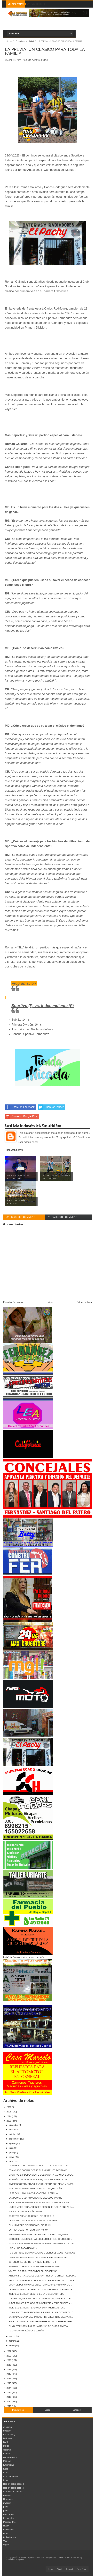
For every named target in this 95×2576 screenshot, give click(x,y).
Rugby (6, 2525)
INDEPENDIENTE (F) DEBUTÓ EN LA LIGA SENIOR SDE (36, 2294)
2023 (9, 2121)
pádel (5, 2510)
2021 (9, 2356)
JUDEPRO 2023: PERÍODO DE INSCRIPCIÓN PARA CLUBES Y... (40, 2303)
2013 (9, 2392)
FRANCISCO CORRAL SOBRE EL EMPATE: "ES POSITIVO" (37, 2170)
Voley (5, 2541)
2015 (9, 2383)
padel (5, 2506)
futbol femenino (10, 2476)
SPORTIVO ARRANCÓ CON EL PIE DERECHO (31, 2216)
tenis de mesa (9, 2537)
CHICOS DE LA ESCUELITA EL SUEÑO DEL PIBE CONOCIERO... (40, 2239)
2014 (9, 2388)
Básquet (7, 2431)
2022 (9, 2351)
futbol (5, 2469)
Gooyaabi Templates (15, 2560)
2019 (9, 2365)
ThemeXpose (63, 2557)
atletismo (7, 2427)
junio (11, 2152)
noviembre (14, 2129)
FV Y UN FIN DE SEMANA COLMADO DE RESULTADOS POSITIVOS (41, 2253)
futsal (5, 2480)
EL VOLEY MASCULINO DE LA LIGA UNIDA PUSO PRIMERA (38, 2326)
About (59, 2569)
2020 (9, 2360)
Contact (69, 2569)
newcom (7, 2495)
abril (11, 2161)
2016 (9, 2378)
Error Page (81, 2569)
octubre (13, 2134)
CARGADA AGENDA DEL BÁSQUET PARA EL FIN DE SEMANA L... (40, 2317)
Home (50, 2569)
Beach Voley (9, 2434)
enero (12, 2345)
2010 (9, 2406)
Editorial (7, 2461)
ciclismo (7, 2450)
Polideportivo (9, 2522)
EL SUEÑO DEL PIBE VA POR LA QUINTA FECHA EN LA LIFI (37, 2179)
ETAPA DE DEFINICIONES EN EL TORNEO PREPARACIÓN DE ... (40, 2285)
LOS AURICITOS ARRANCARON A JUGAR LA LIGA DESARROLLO (40, 2312)
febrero (12, 2341)
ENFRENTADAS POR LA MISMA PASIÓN (28, 2230)
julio (11, 2148)
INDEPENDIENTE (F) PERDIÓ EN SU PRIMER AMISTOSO (36, 2307)
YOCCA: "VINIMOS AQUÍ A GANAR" (25, 2211)
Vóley (6, 2545)
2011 (9, 2401)
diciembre (14, 2125)
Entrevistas (8, 2465)
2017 (9, 2374)
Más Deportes (28, 2557)
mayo (12, 2157)
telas (5, 2533)
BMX (5, 2442)
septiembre (14, 2139)
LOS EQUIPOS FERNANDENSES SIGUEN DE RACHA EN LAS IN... (41, 2207)
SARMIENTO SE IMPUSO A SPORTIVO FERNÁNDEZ (34, 2266)
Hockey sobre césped (13, 2484)
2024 (9, 2116)
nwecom (7, 2503)
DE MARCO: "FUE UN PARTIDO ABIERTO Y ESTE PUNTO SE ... (39, 2165)
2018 (9, 2369)
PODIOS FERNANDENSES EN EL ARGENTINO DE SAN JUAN (38, 2202)
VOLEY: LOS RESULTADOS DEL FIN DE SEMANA (32, 2271)
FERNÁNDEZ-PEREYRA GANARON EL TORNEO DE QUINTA (38, 2234)
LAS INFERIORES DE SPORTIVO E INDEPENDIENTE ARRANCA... (41, 2289)
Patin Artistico (9, 2514)
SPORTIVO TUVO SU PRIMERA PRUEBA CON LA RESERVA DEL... (41, 2321)
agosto (12, 2143)
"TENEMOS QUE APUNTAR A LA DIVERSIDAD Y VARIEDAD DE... (40, 2298)
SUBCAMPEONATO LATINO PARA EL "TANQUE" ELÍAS (35, 2188)
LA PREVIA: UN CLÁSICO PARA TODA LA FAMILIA (33, 2193)
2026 (9, 2107)
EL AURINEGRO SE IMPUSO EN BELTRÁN (29, 2225)
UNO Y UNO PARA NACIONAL (23, 2248)
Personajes (8, 2518)
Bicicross (7, 2438)
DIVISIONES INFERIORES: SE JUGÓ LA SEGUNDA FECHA (37, 2257)
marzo (12, 2336)
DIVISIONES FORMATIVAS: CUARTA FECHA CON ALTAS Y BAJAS (40, 2184)
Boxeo (6, 2446)
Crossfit (6, 2453)
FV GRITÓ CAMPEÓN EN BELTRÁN (26, 2330)
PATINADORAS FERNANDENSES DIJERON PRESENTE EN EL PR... (41, 2243)
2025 (9, 2111)
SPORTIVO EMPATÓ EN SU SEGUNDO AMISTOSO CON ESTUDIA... (42, 2280)
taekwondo (8, 2529)
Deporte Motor (10, 2457)
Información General (13, 2491)
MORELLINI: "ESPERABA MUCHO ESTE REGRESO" (34, 2220)
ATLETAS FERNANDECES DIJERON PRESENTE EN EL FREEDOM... (42, 2276)
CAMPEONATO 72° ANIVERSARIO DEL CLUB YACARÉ (35, 2198)
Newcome (8, 2499)
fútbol (5, 2472)
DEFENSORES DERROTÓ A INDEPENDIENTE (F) (32, 2262)
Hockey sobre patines (13, 2488)
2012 (9, 2397)
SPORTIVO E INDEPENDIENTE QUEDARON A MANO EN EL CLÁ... (41, 2175)
